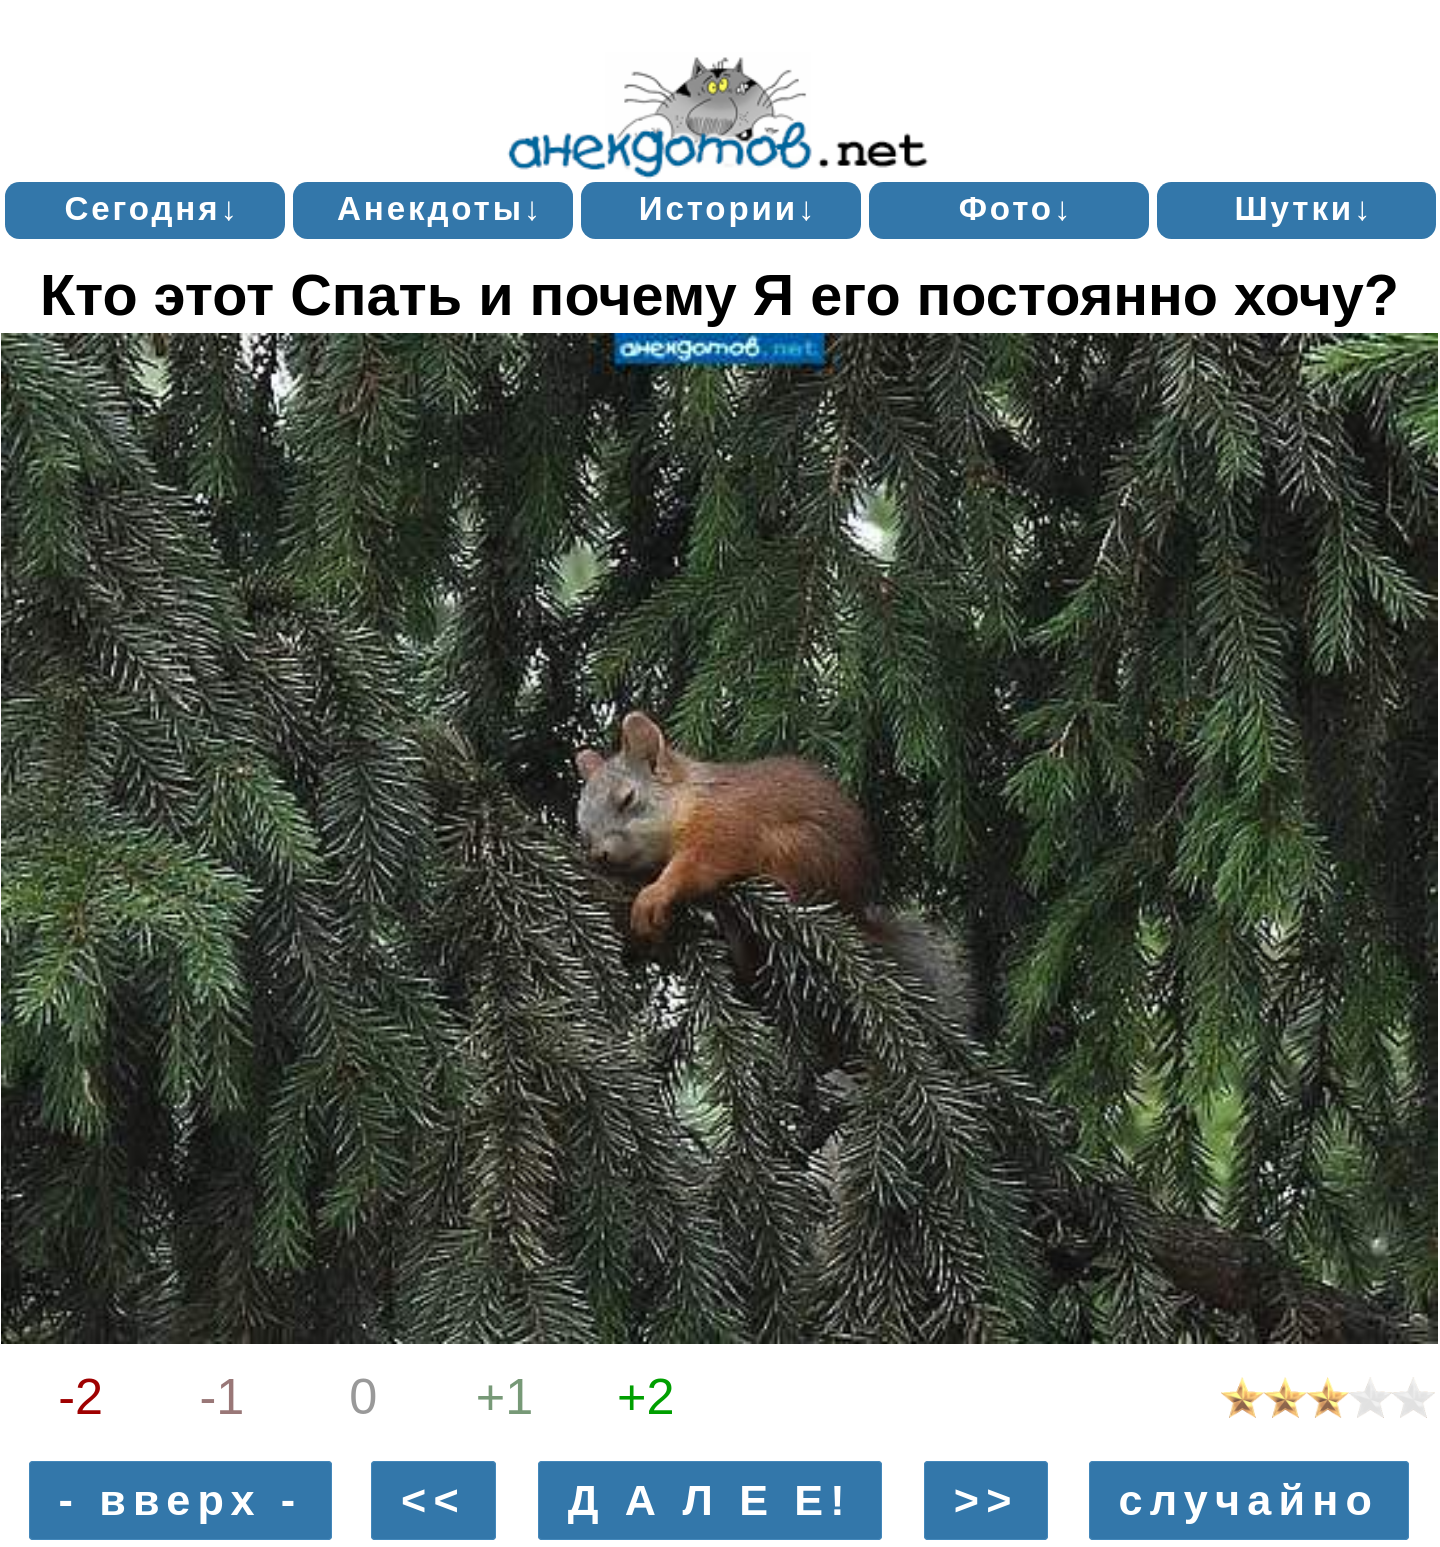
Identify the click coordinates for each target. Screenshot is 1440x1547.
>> (986, 1501)
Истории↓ (728, 208)
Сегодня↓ (151, 208)
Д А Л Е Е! (710, 1501)
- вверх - (181, 1501)
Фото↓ (1016, 208)
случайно (1248, 1501)
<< (433, 1501)
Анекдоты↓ (440, 208)
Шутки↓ (1303, 208)
